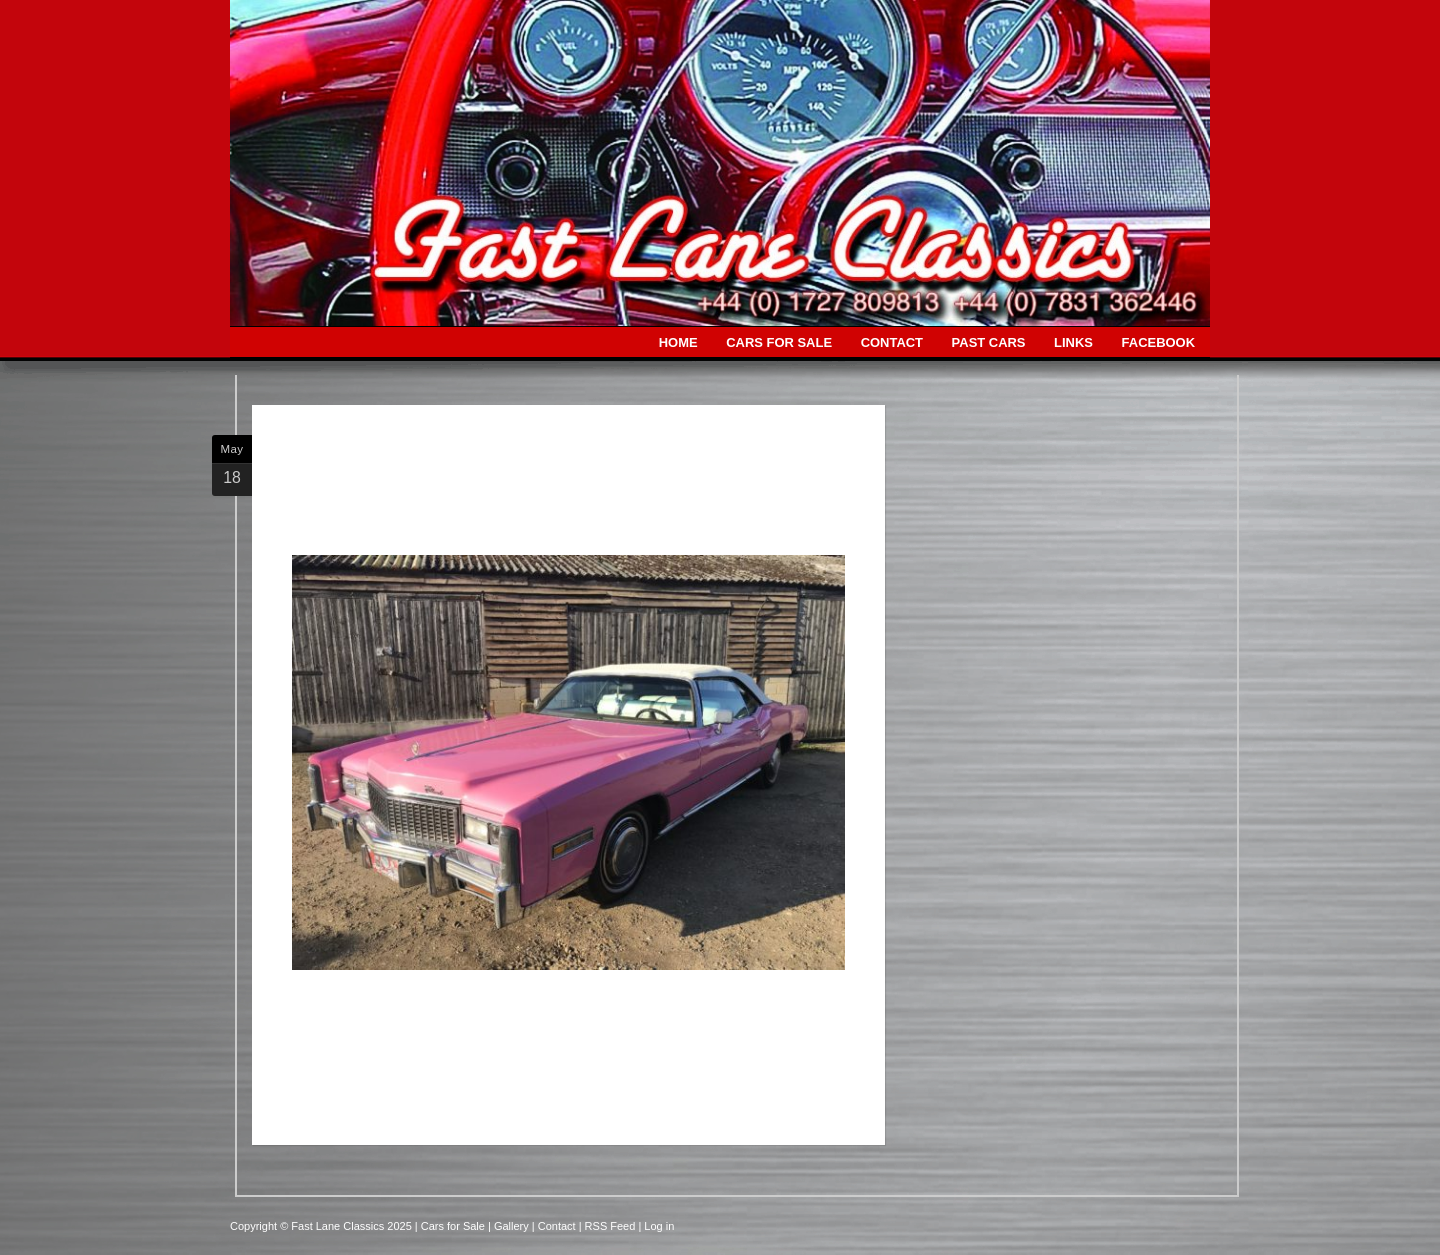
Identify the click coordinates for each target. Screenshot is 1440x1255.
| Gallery (510, 1226)
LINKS (1073, 342)
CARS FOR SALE (779, 342)
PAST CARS (989, 342)
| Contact (555, 1226)
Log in (659, 1226)
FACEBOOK (1158, 342)
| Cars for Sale (451, 1226)
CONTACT (892, 342)
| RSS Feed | (612, 1226)
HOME (678, 342)
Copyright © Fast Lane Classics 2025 (322, 1226)
